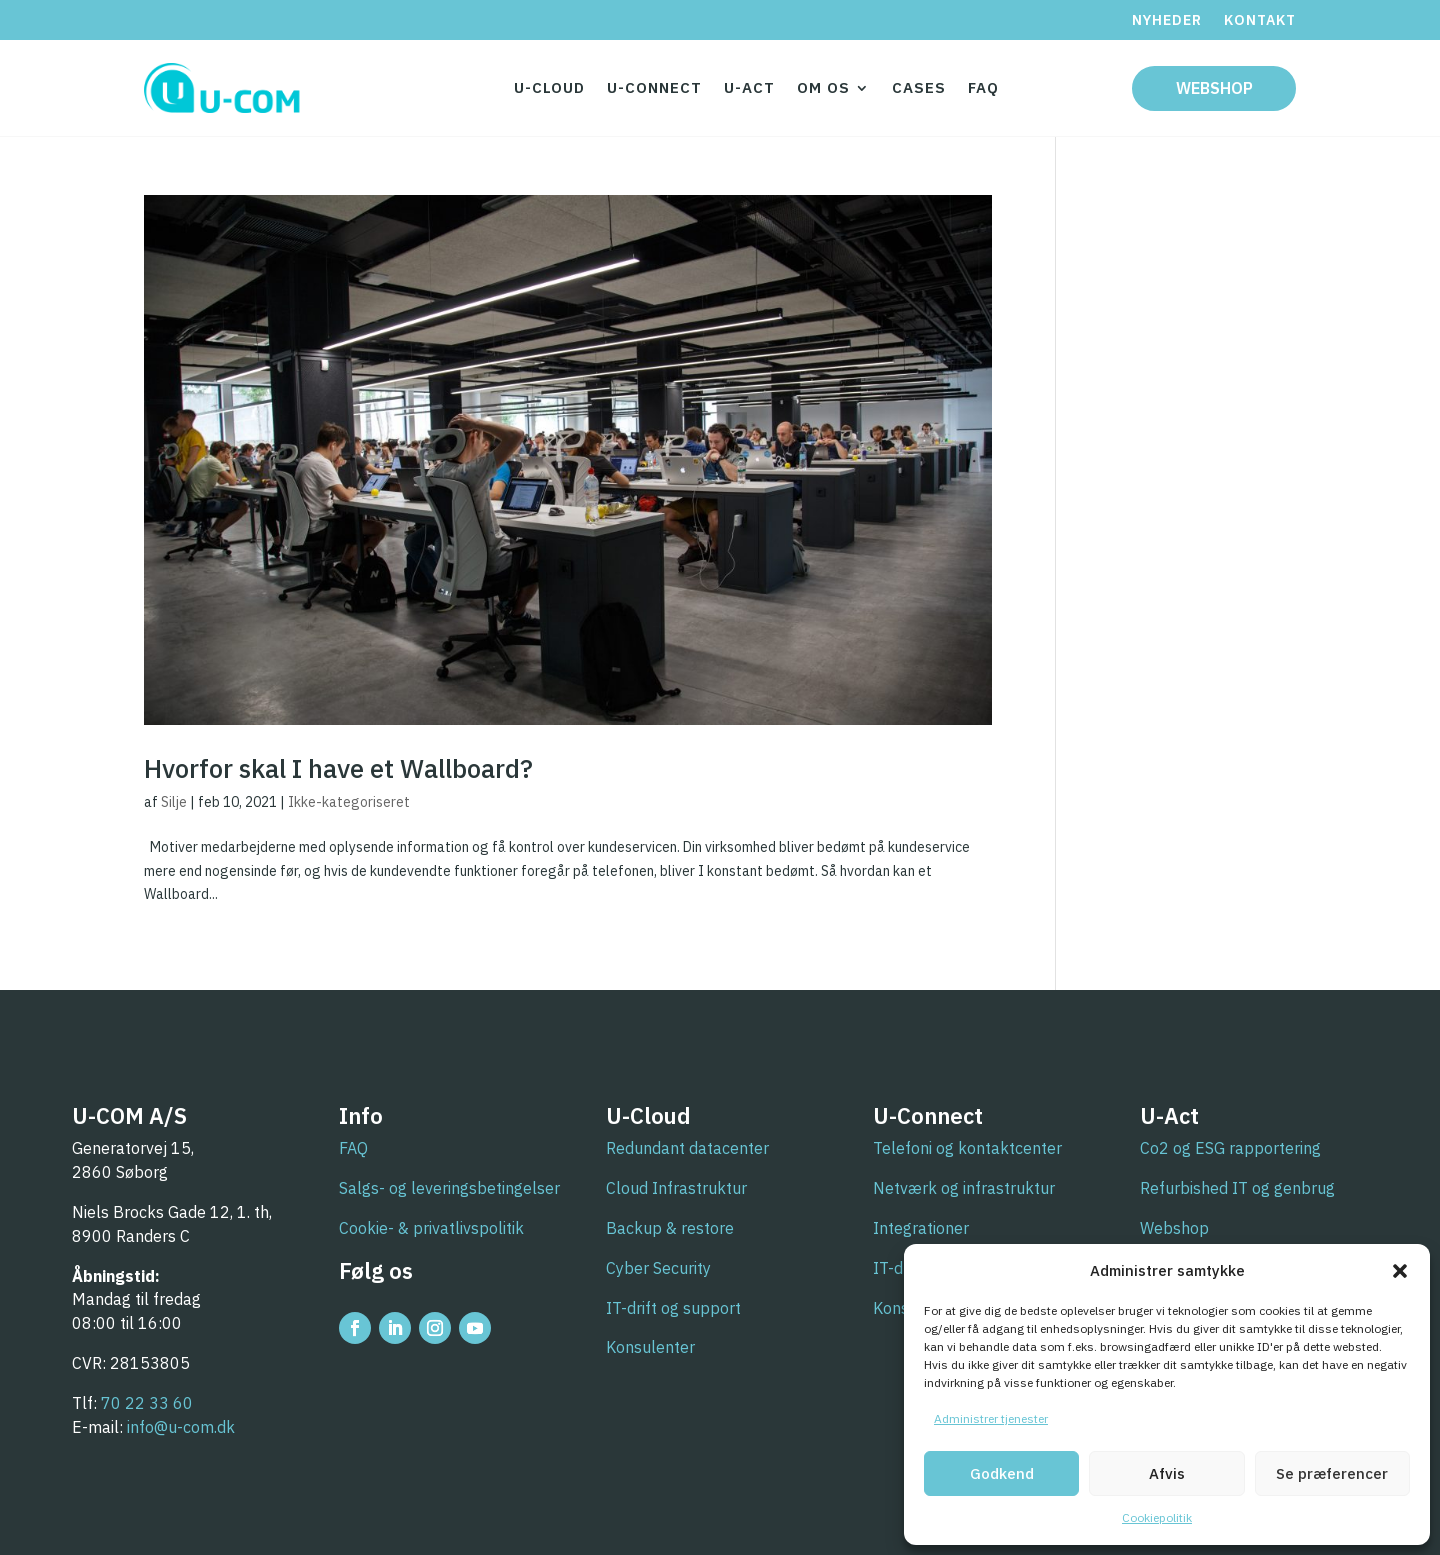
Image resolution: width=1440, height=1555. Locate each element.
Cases (919, 87)
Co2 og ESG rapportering (1230, 1148)
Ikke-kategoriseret (349, 802)
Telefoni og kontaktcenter (967, 1148)
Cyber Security (658, 1268)
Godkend (1002, 1473)
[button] (1400, 1271)
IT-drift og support (673, 1308)
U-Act (749, 87)
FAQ (983, 87)
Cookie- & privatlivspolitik (431, 1228)
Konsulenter (650, 1347)
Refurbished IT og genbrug (1237, 1188)
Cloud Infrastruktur (676, 1188)
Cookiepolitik (1157, 1517)
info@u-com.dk (181, 1427)
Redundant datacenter (687, 1148)
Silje (174, 802)
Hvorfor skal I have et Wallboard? (338, 768)
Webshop (1214, 88)
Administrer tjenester (991, 1418)
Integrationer (921, 1228)
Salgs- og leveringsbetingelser (449, 1188)
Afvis (1167, 1473)
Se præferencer (1332, 1473)
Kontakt (1260, 21)
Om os (823, 87)
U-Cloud (549, 87)
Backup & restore (670, 1228)
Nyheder (1167, 21)
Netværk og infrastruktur (964, 1188)
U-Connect (654, 87)
